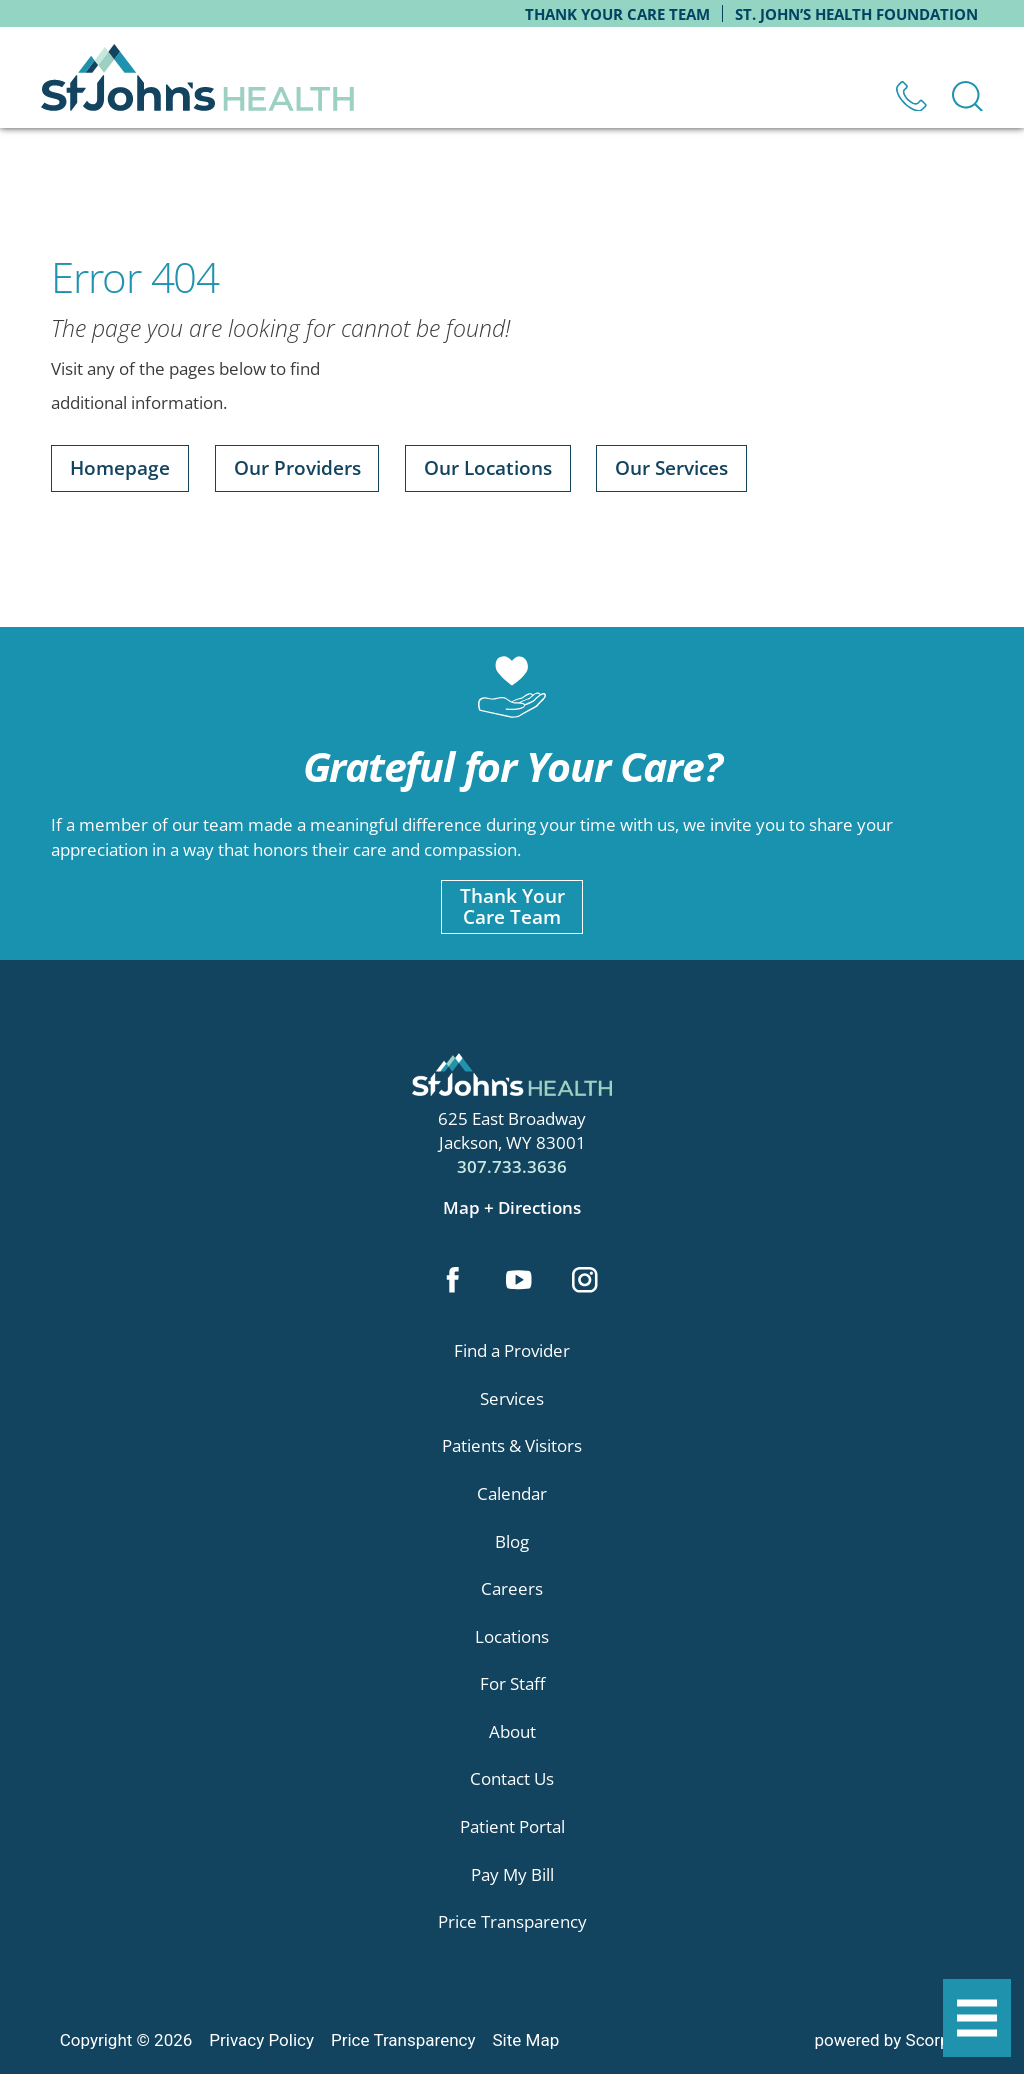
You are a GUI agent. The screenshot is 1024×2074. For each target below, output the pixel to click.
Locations (512, 1636)
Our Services (671, 468)
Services (512, 1398)
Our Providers (297, 468)
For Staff (512, 1683)
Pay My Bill (512, 1874)
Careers (512, 1588)
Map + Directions (512, 1207)
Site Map (526, 2040)
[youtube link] (518, 1282)
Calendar (512, 1493)
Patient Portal (512, 1826)
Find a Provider (512, 1350)
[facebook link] (452, 1282)
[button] (977, 2018)
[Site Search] (967, 96)
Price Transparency (512, 1921)
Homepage (120, 468)
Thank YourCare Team (512, 906)
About (512, 1731)
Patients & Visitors (512, 1445)
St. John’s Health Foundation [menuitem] (856, 14)
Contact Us (512, 1778)
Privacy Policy (261, 2040)
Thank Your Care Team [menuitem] (617, 14)
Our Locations (488, 468)
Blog (512, 1541)
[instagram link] (585, 1282)
